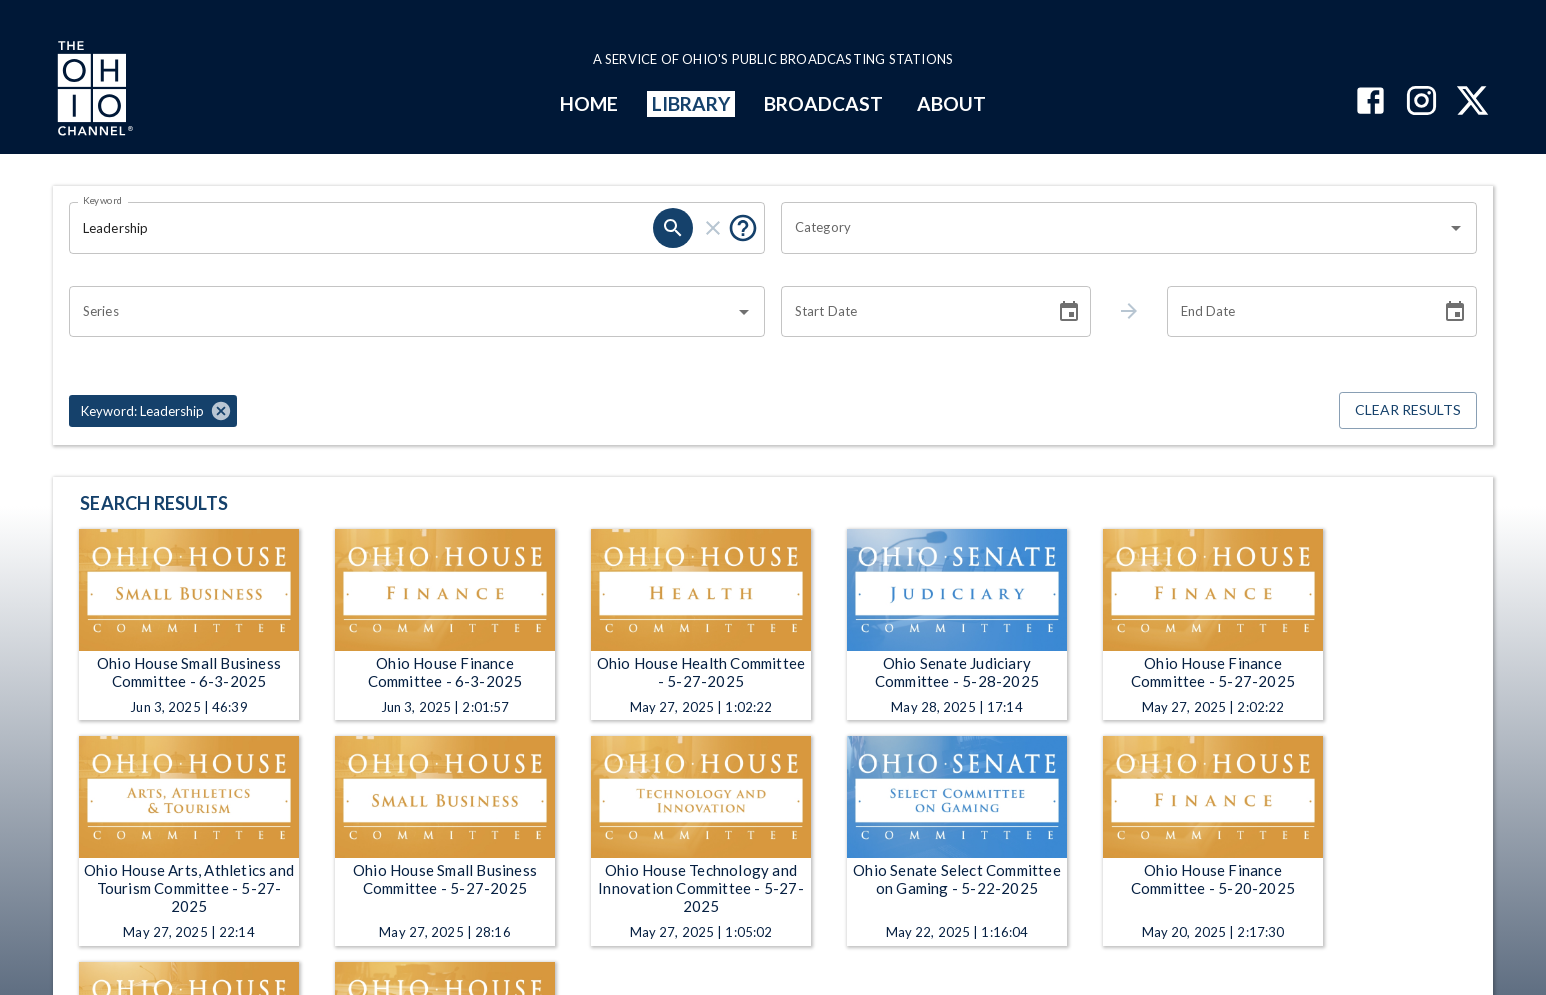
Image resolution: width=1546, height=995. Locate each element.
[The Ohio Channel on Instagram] (1421, 102)
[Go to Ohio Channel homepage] (93, 91)
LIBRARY (691, 103)
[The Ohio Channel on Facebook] (1370, 102)
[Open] (1456, 228)
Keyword (103, 200)
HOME (589, 103)
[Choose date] (1069, 312)
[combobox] (1114, 228)
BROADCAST (824, 103)
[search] (673, 228)
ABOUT (951, 103)
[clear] (713, 228)
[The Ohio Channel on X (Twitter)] (1472, 102)
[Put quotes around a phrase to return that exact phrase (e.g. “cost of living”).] (743, 228)
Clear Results (1408, 410)
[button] (153, 411)
